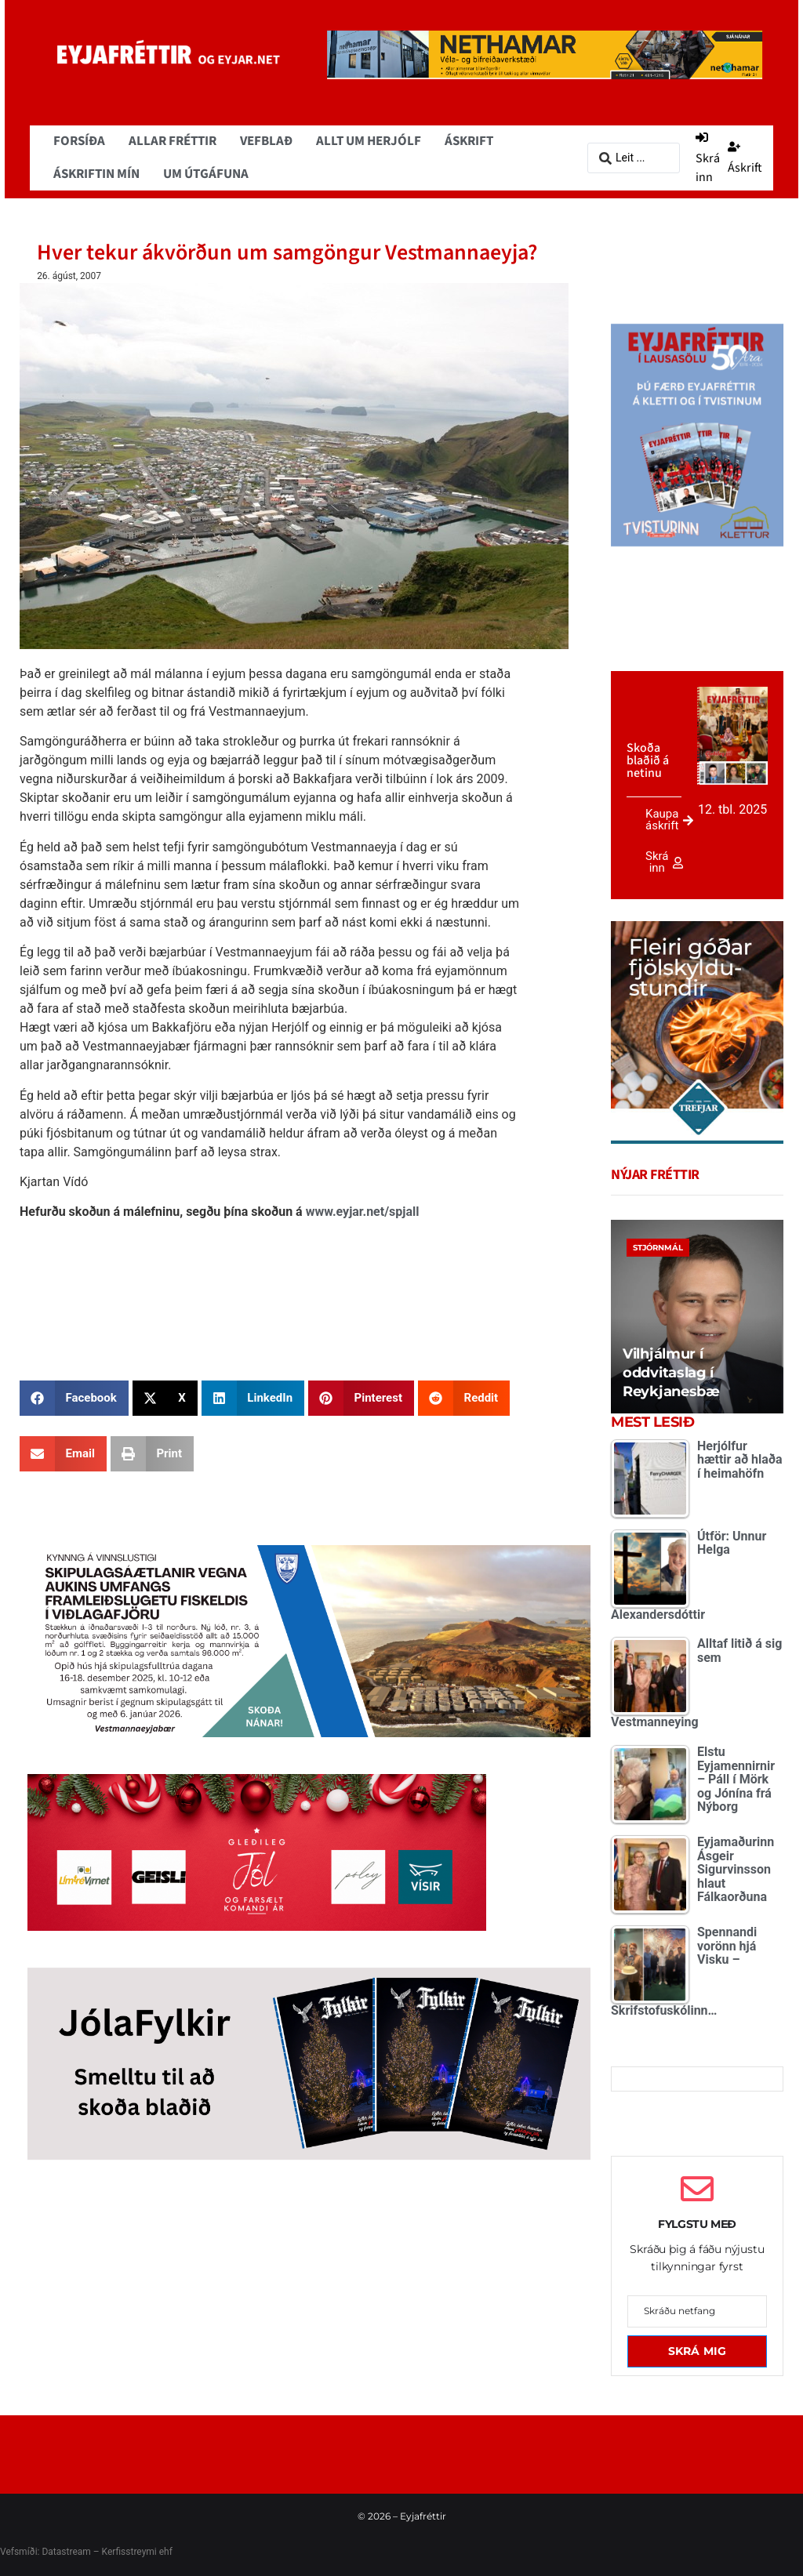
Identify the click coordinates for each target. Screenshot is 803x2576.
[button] (74, 1398)
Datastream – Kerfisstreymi (97, 2551)
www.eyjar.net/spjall (363, 1211)
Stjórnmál (658, 1248)
